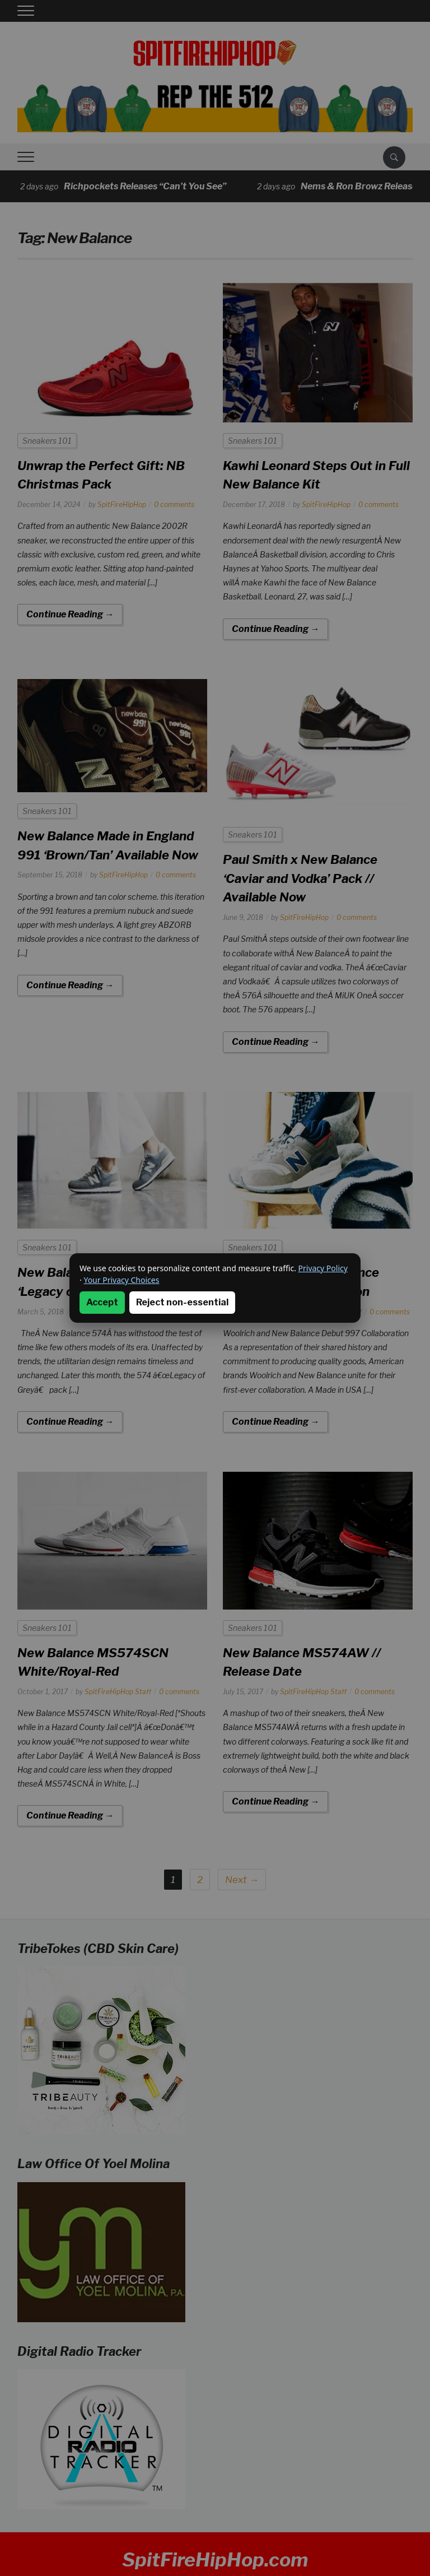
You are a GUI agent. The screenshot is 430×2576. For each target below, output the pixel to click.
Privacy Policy (323, 1268)
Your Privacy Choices (121, 1280)
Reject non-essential (182, 1302)
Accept (102, 1302)
